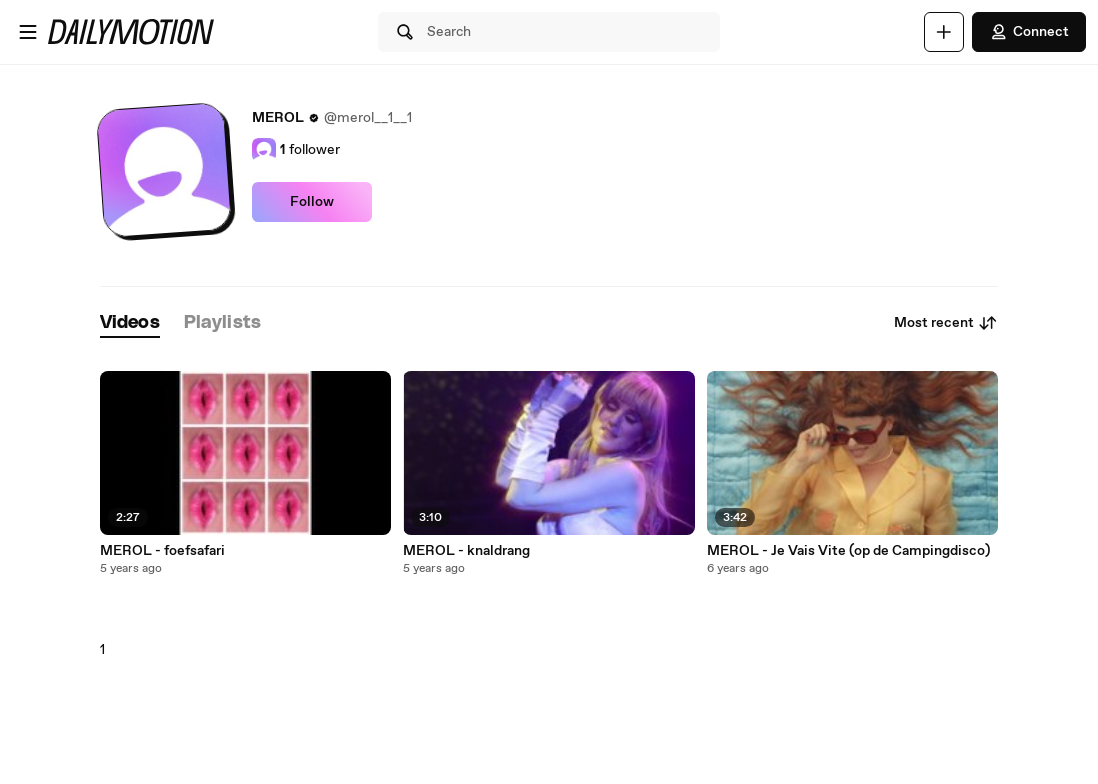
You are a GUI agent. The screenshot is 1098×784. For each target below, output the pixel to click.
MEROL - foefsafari (162, 551)
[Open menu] (28, 32)
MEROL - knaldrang (466, 551)
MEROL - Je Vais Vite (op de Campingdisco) (848, 551)
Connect (1029, 32)
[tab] (130, 323)
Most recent (946, 323)
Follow (312, 202)
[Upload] (944, 32)
